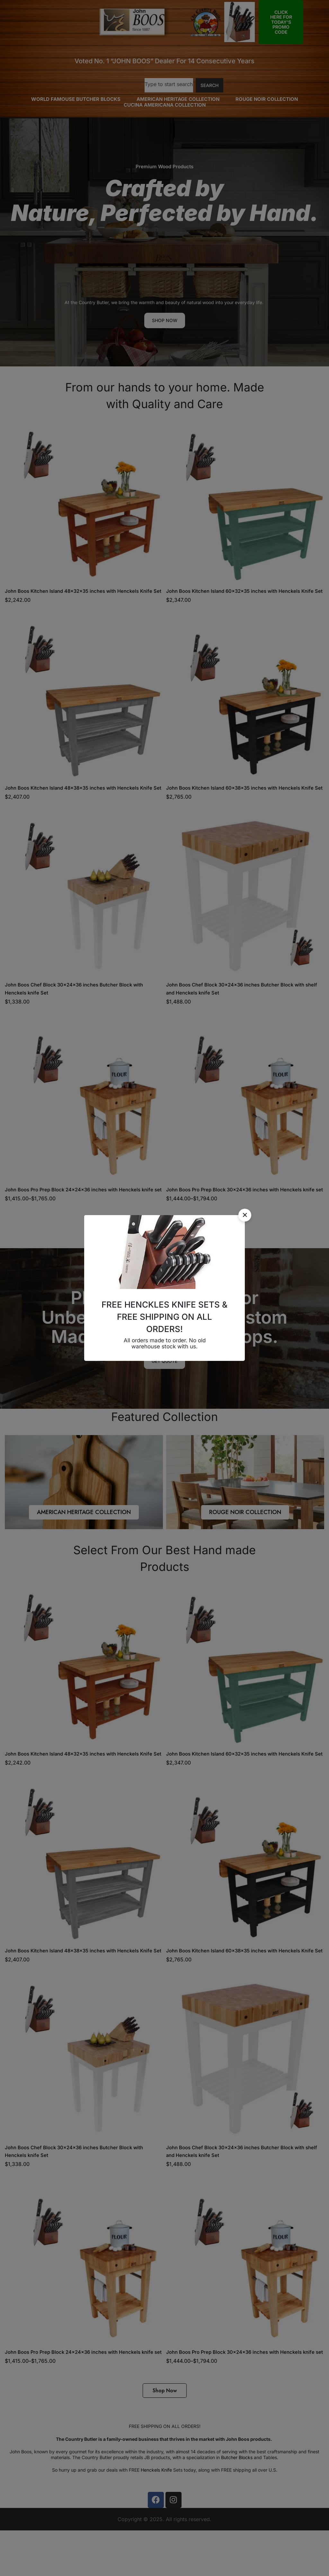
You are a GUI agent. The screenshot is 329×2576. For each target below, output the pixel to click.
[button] (244, 1215)
